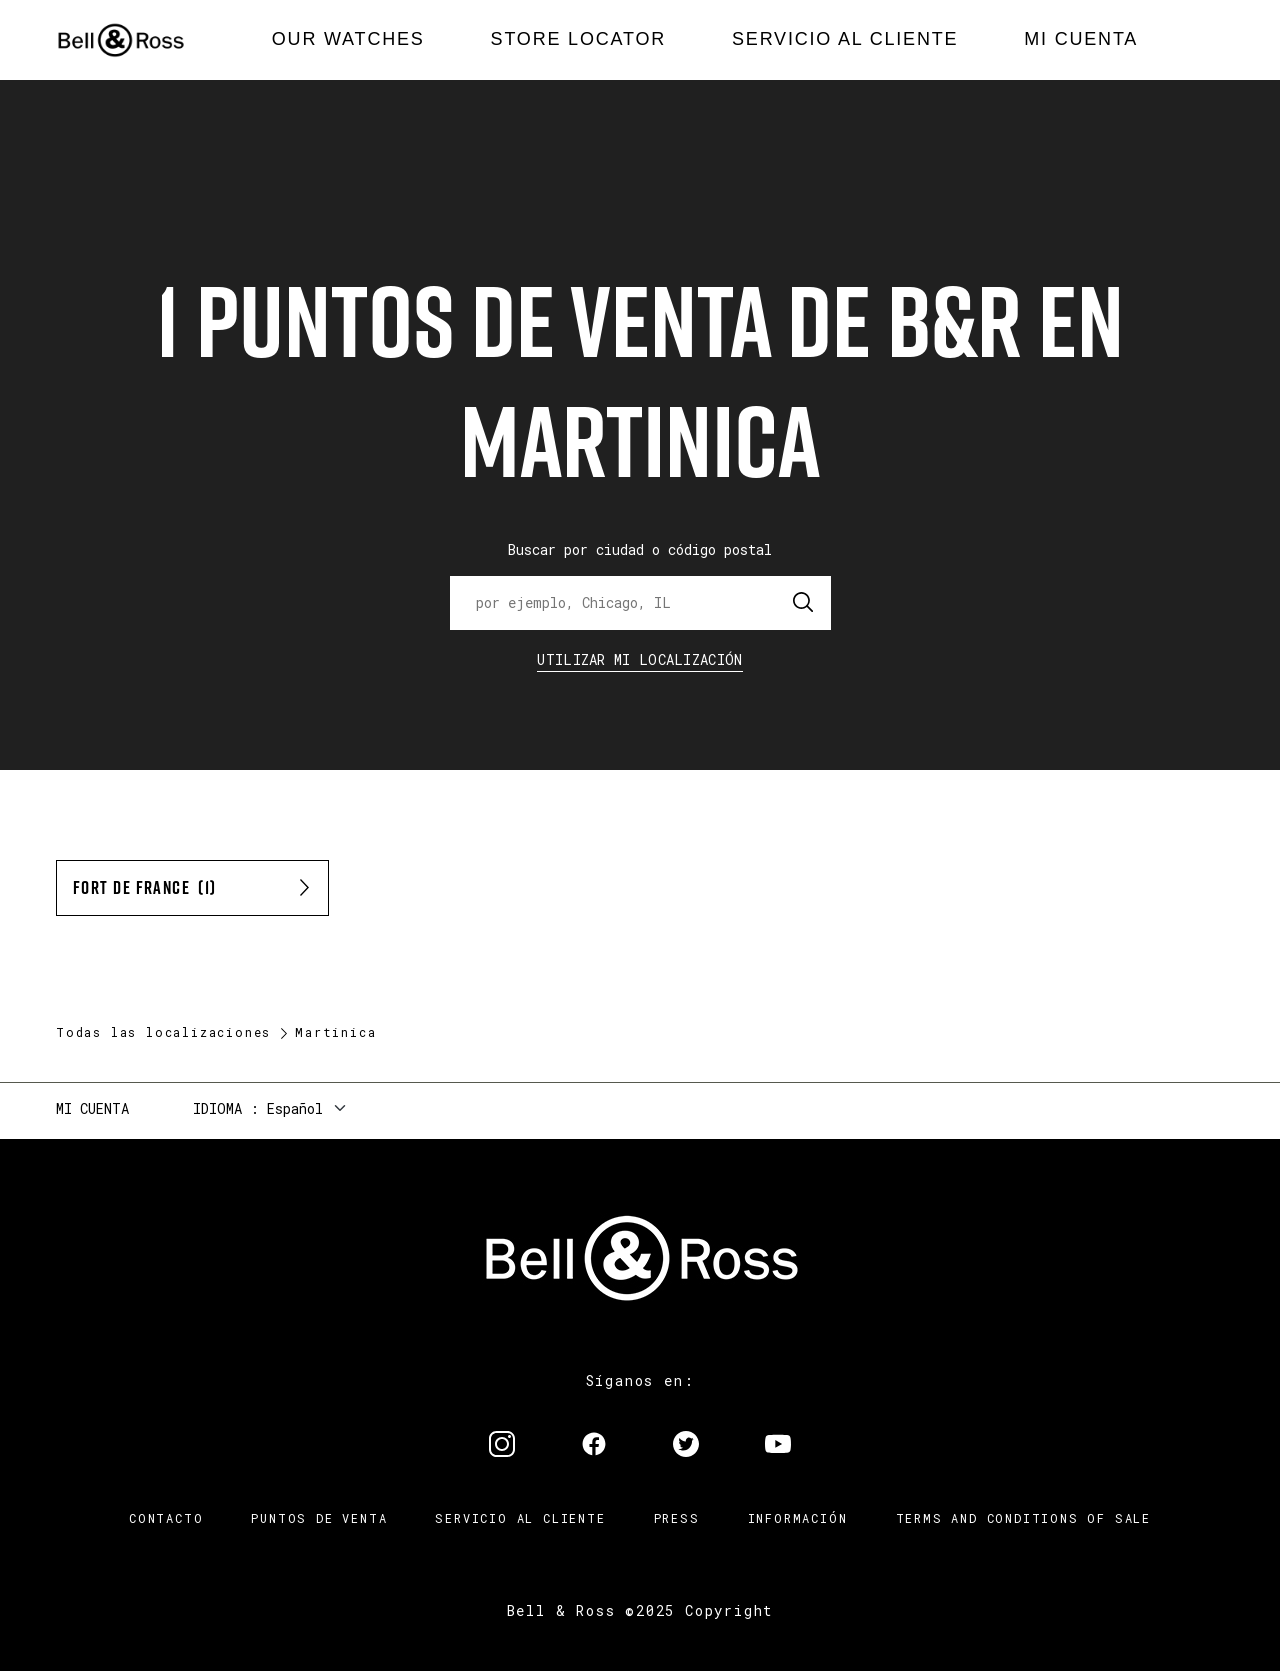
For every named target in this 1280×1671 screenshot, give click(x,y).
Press (677, 1518)
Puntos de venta (319, 1518)
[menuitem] (348, 40)
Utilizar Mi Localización (639, 659)
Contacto (166, 1518)
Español (295, 1108)
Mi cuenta (92, 1108)
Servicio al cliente (520, 1518)
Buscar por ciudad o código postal (640, 549)
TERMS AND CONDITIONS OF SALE (1023, 1518)
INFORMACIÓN (798, 1518)
